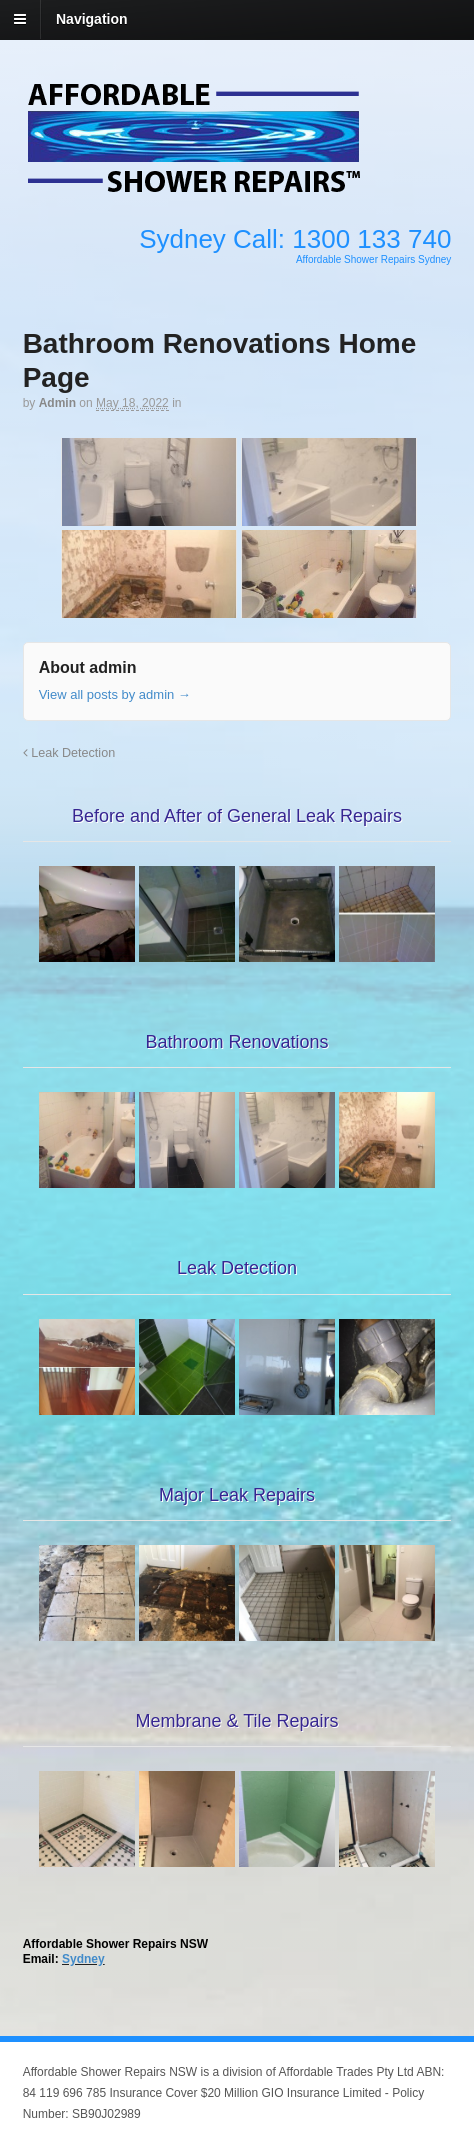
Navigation (92, 19)
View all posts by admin (115, 694)
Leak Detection (69, 753)
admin (57, 403)
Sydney (83, 1959)
